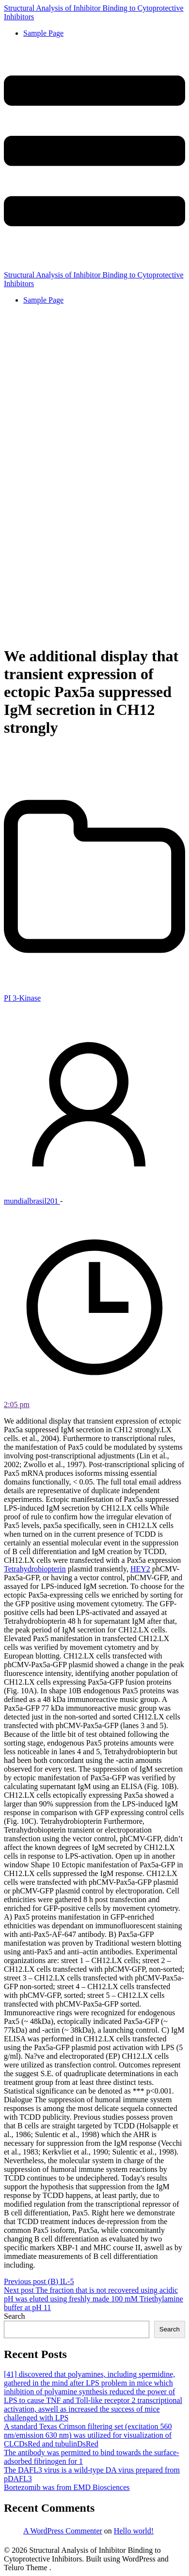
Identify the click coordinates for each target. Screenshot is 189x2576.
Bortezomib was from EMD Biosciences (67, 2487)
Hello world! (134, 2531)
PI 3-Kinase (22, 998)
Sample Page (43, 33)
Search (14, 2316)
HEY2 (140, 1569)
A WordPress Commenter (62, 2531)
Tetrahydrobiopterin (35, 1569)
